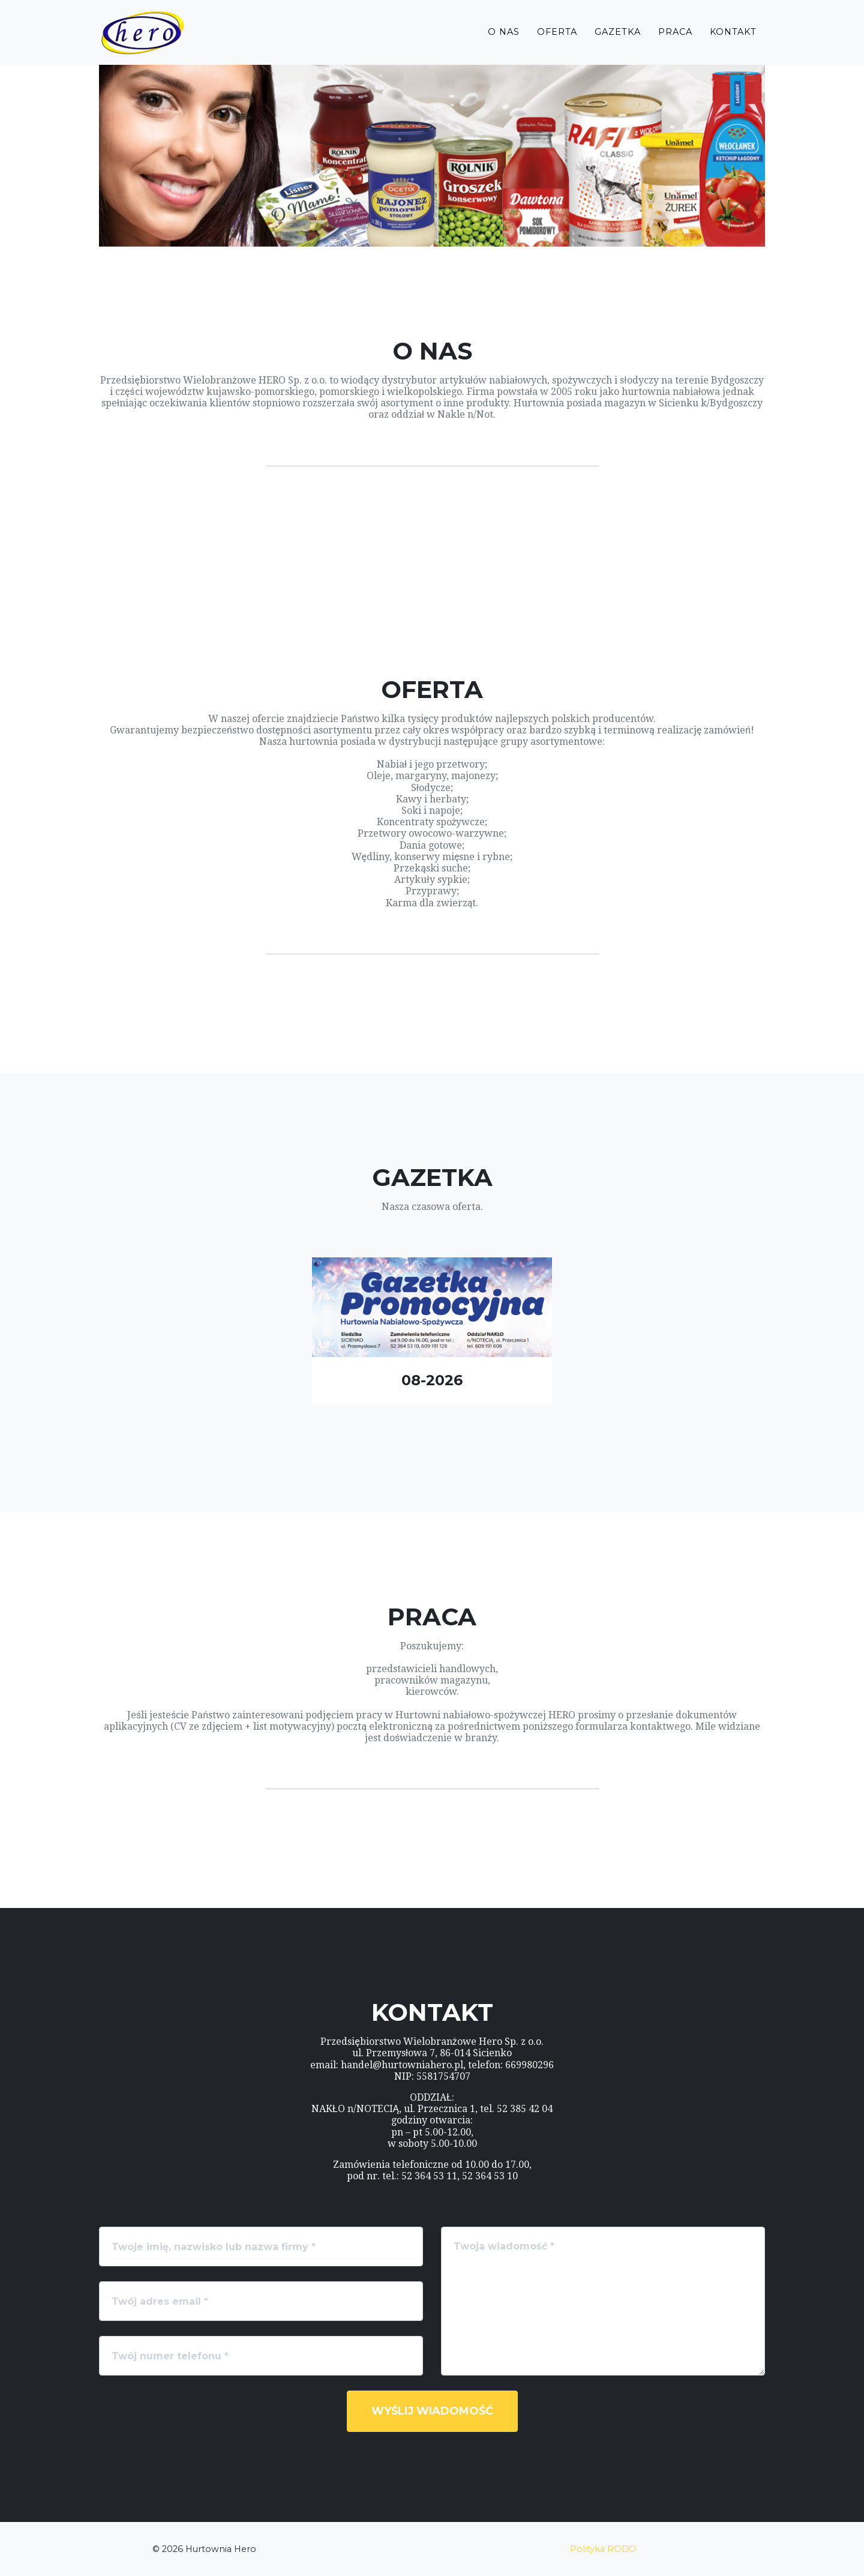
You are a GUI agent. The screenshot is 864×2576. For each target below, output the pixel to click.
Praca (675, 40)
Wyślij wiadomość (432, 2411)
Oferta (557, 40)
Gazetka (618, 40)
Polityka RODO (603, 2549)
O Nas (504, 40)
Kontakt (733, 40)
